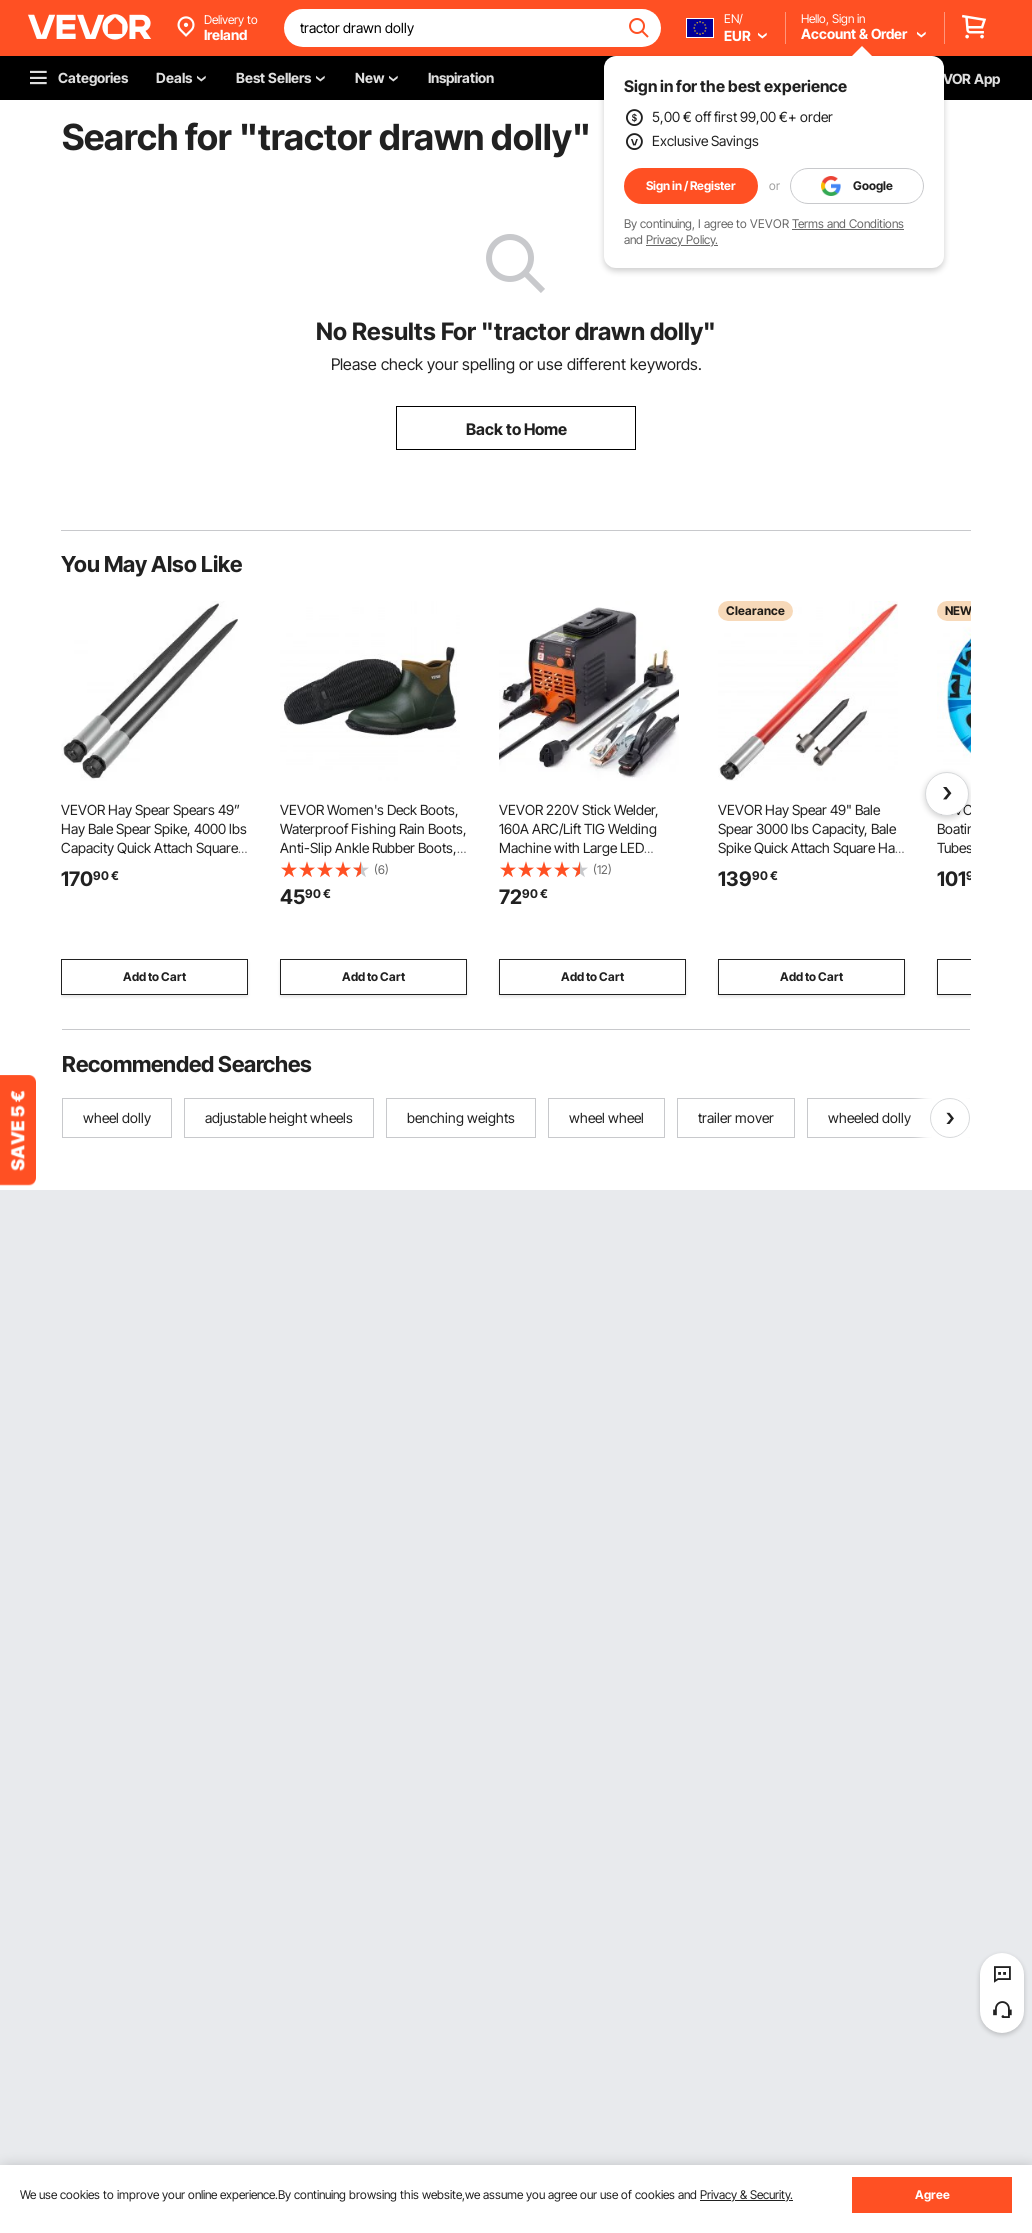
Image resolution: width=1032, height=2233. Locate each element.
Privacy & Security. (746, 2194)
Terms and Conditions (848, 223)
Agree (932, 2194)
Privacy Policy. (682, 239)
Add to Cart (154, 976)
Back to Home (516, 429)
